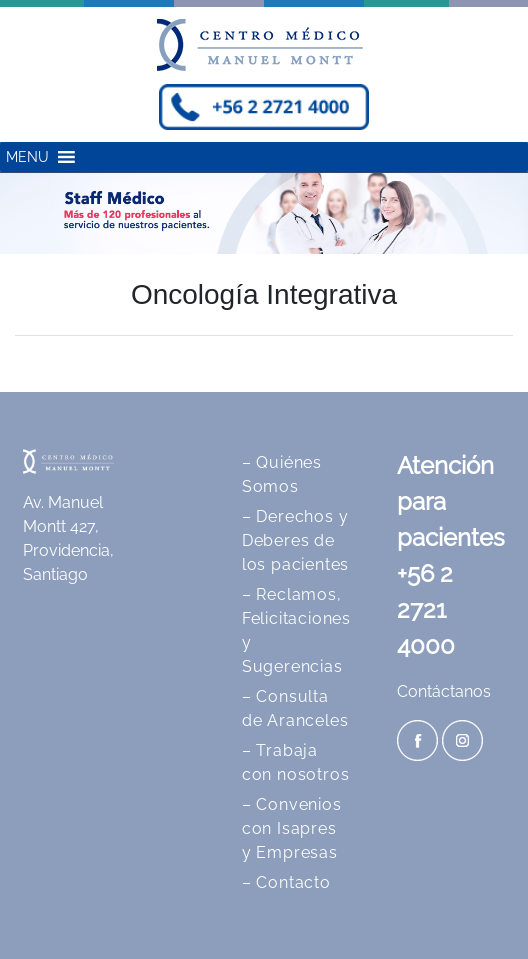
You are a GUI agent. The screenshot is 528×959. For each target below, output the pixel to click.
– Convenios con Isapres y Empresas (292, 828)
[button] (27, 157)
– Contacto (286, 882)
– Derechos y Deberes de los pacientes (295, 540)
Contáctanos (444, 691)
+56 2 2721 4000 (426, 609)
